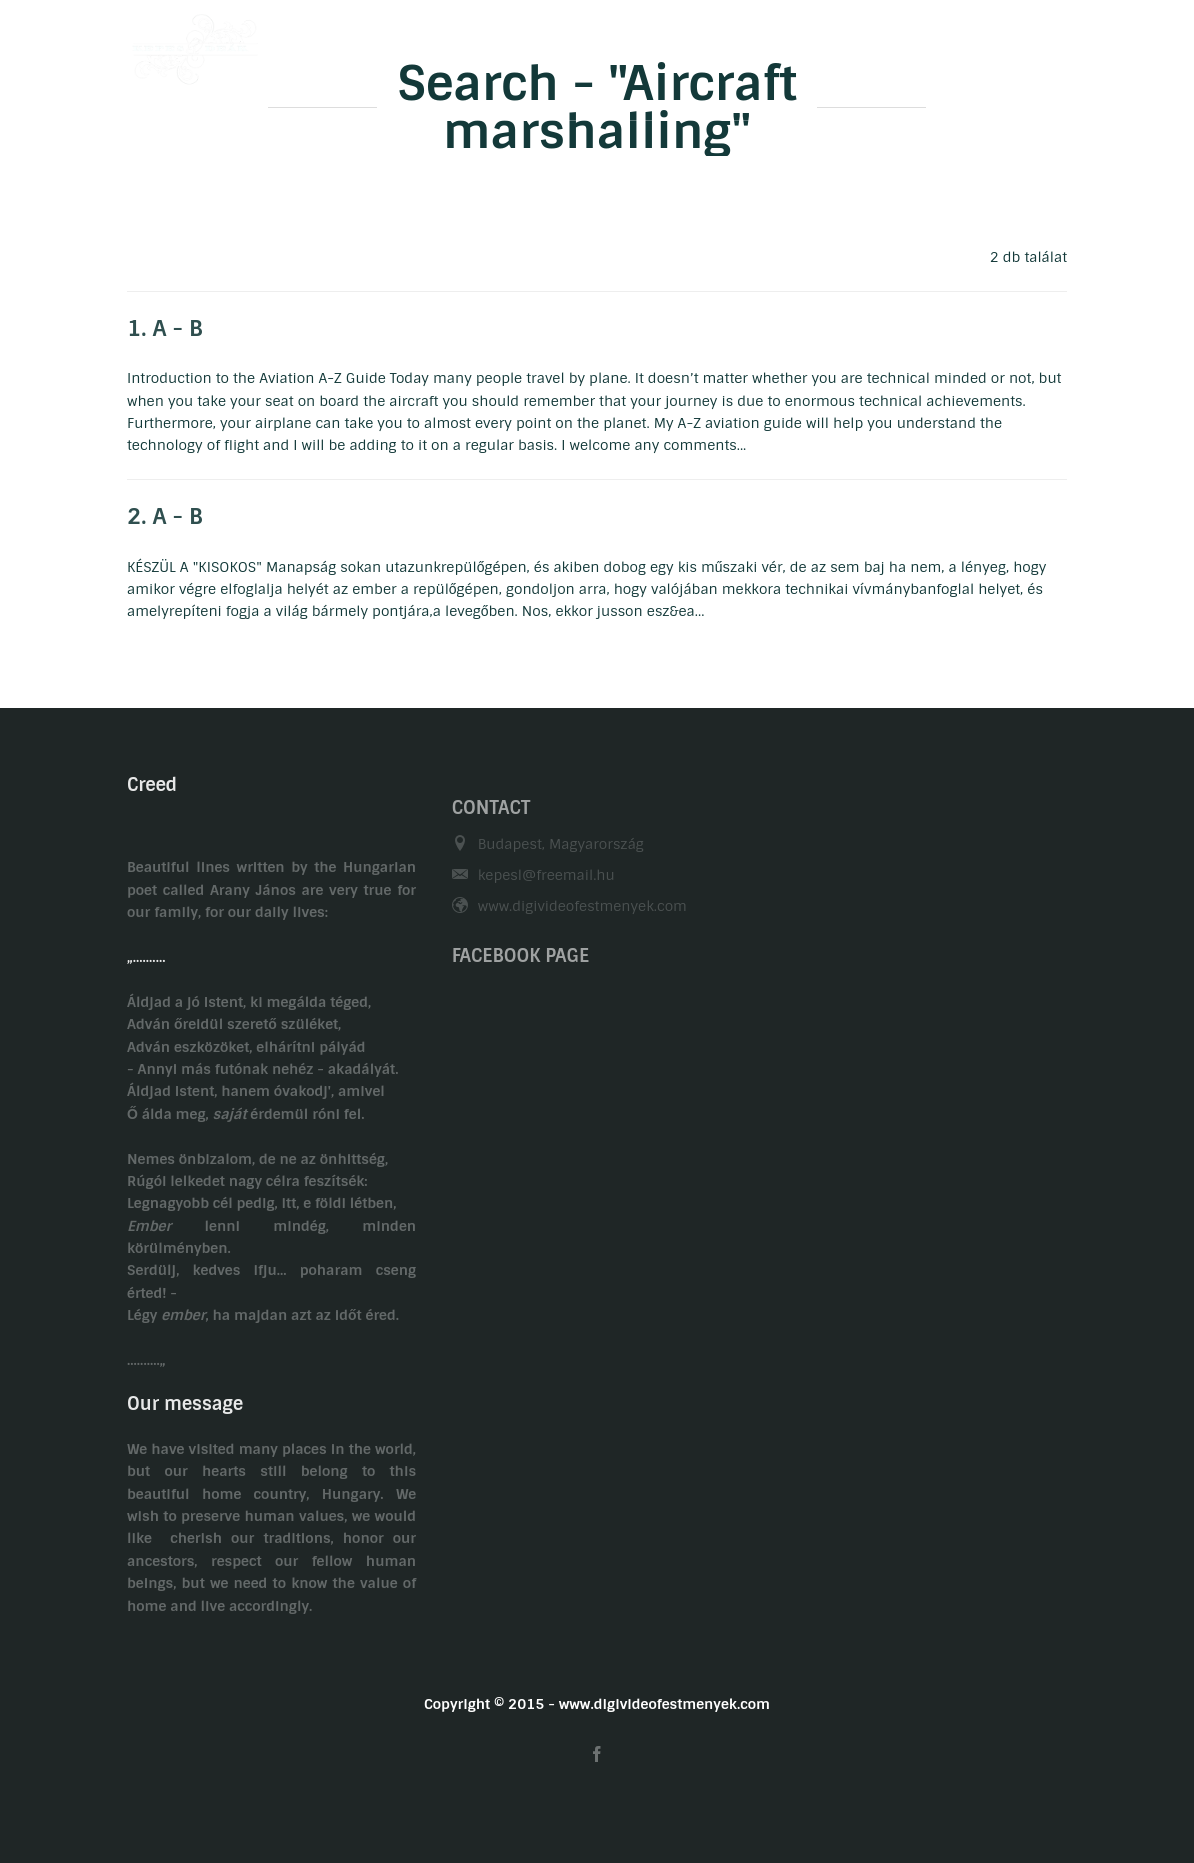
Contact (813, 43)
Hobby (594, 43)
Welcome (391, 43)
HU (1018, 43)
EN (1058, 43)
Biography (497, 43)
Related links (924, 43)
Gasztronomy (701, 43)
